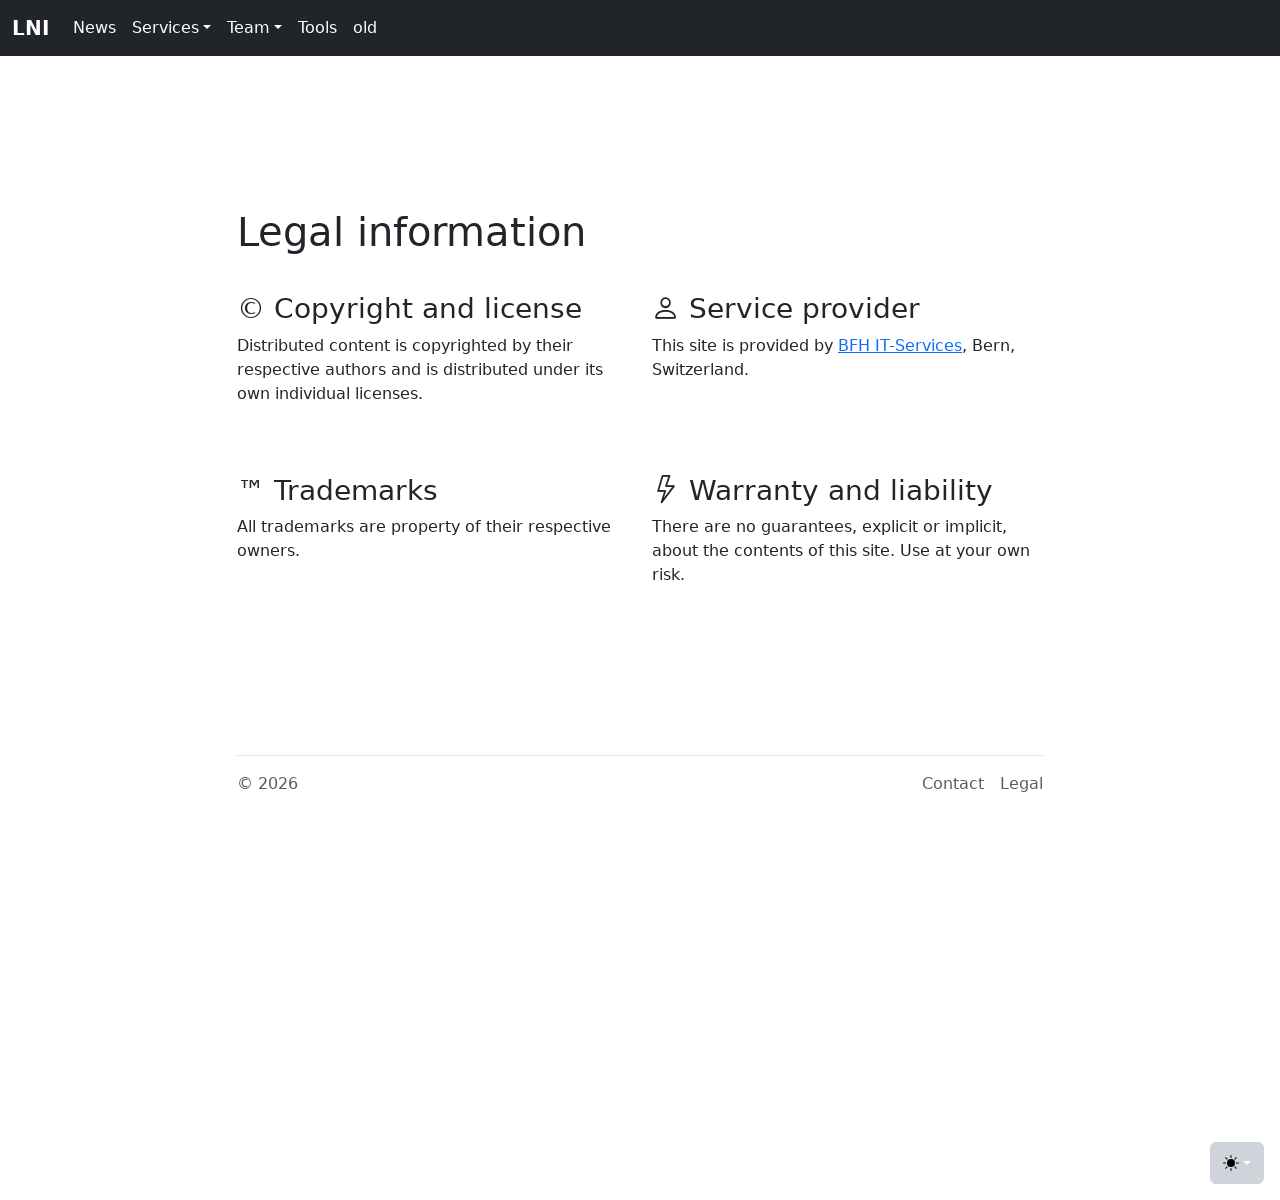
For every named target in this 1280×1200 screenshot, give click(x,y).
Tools (317, 27)
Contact (953, 783)
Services (165, 27)
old (365, 27)
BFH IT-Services (900, 345)
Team (248, 27)
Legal (1021, 783)
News (94, 27)
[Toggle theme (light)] (1237, 1163)
